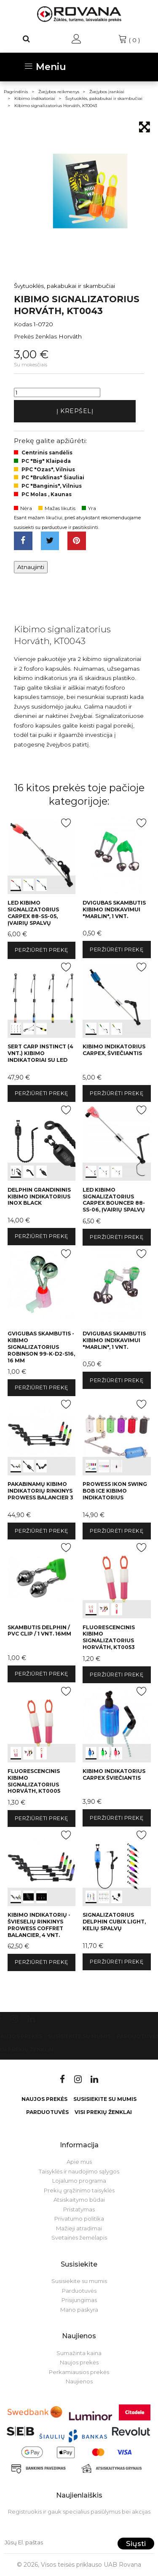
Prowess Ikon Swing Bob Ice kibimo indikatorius (115, 1491)
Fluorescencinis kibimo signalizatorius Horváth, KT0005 (34, 1781)
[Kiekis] (57, 392)
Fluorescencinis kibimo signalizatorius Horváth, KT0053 (109, 1637)
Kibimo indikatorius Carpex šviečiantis (114, 1774)
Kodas (23, 324)
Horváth (70, 336)
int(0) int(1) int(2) (41, 854)
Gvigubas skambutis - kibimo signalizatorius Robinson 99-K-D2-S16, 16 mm (41, 1347)
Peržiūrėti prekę (41, 950)
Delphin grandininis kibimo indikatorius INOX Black (39, 1196)
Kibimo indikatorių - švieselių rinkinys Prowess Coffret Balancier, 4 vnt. (39, 1925)
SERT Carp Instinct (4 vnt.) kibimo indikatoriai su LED (40, 1053)
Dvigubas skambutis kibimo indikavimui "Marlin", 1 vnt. (114, 909)
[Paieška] (26, 38)
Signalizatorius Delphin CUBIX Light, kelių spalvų (114, 1921)
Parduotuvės (47, 2112)
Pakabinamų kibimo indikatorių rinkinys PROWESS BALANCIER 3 (40, 1491)
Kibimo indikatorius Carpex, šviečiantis (114, 1049)
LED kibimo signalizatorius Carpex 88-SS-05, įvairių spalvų (33, 913)
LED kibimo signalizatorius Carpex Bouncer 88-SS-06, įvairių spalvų (114, 1200)
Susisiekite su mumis (79, 2036)
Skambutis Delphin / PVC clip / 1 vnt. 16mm (39, 1630)
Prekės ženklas (35, 336)
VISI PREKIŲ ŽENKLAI (103, 2112)
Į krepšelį (75, 411)
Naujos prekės (44, 2099)
